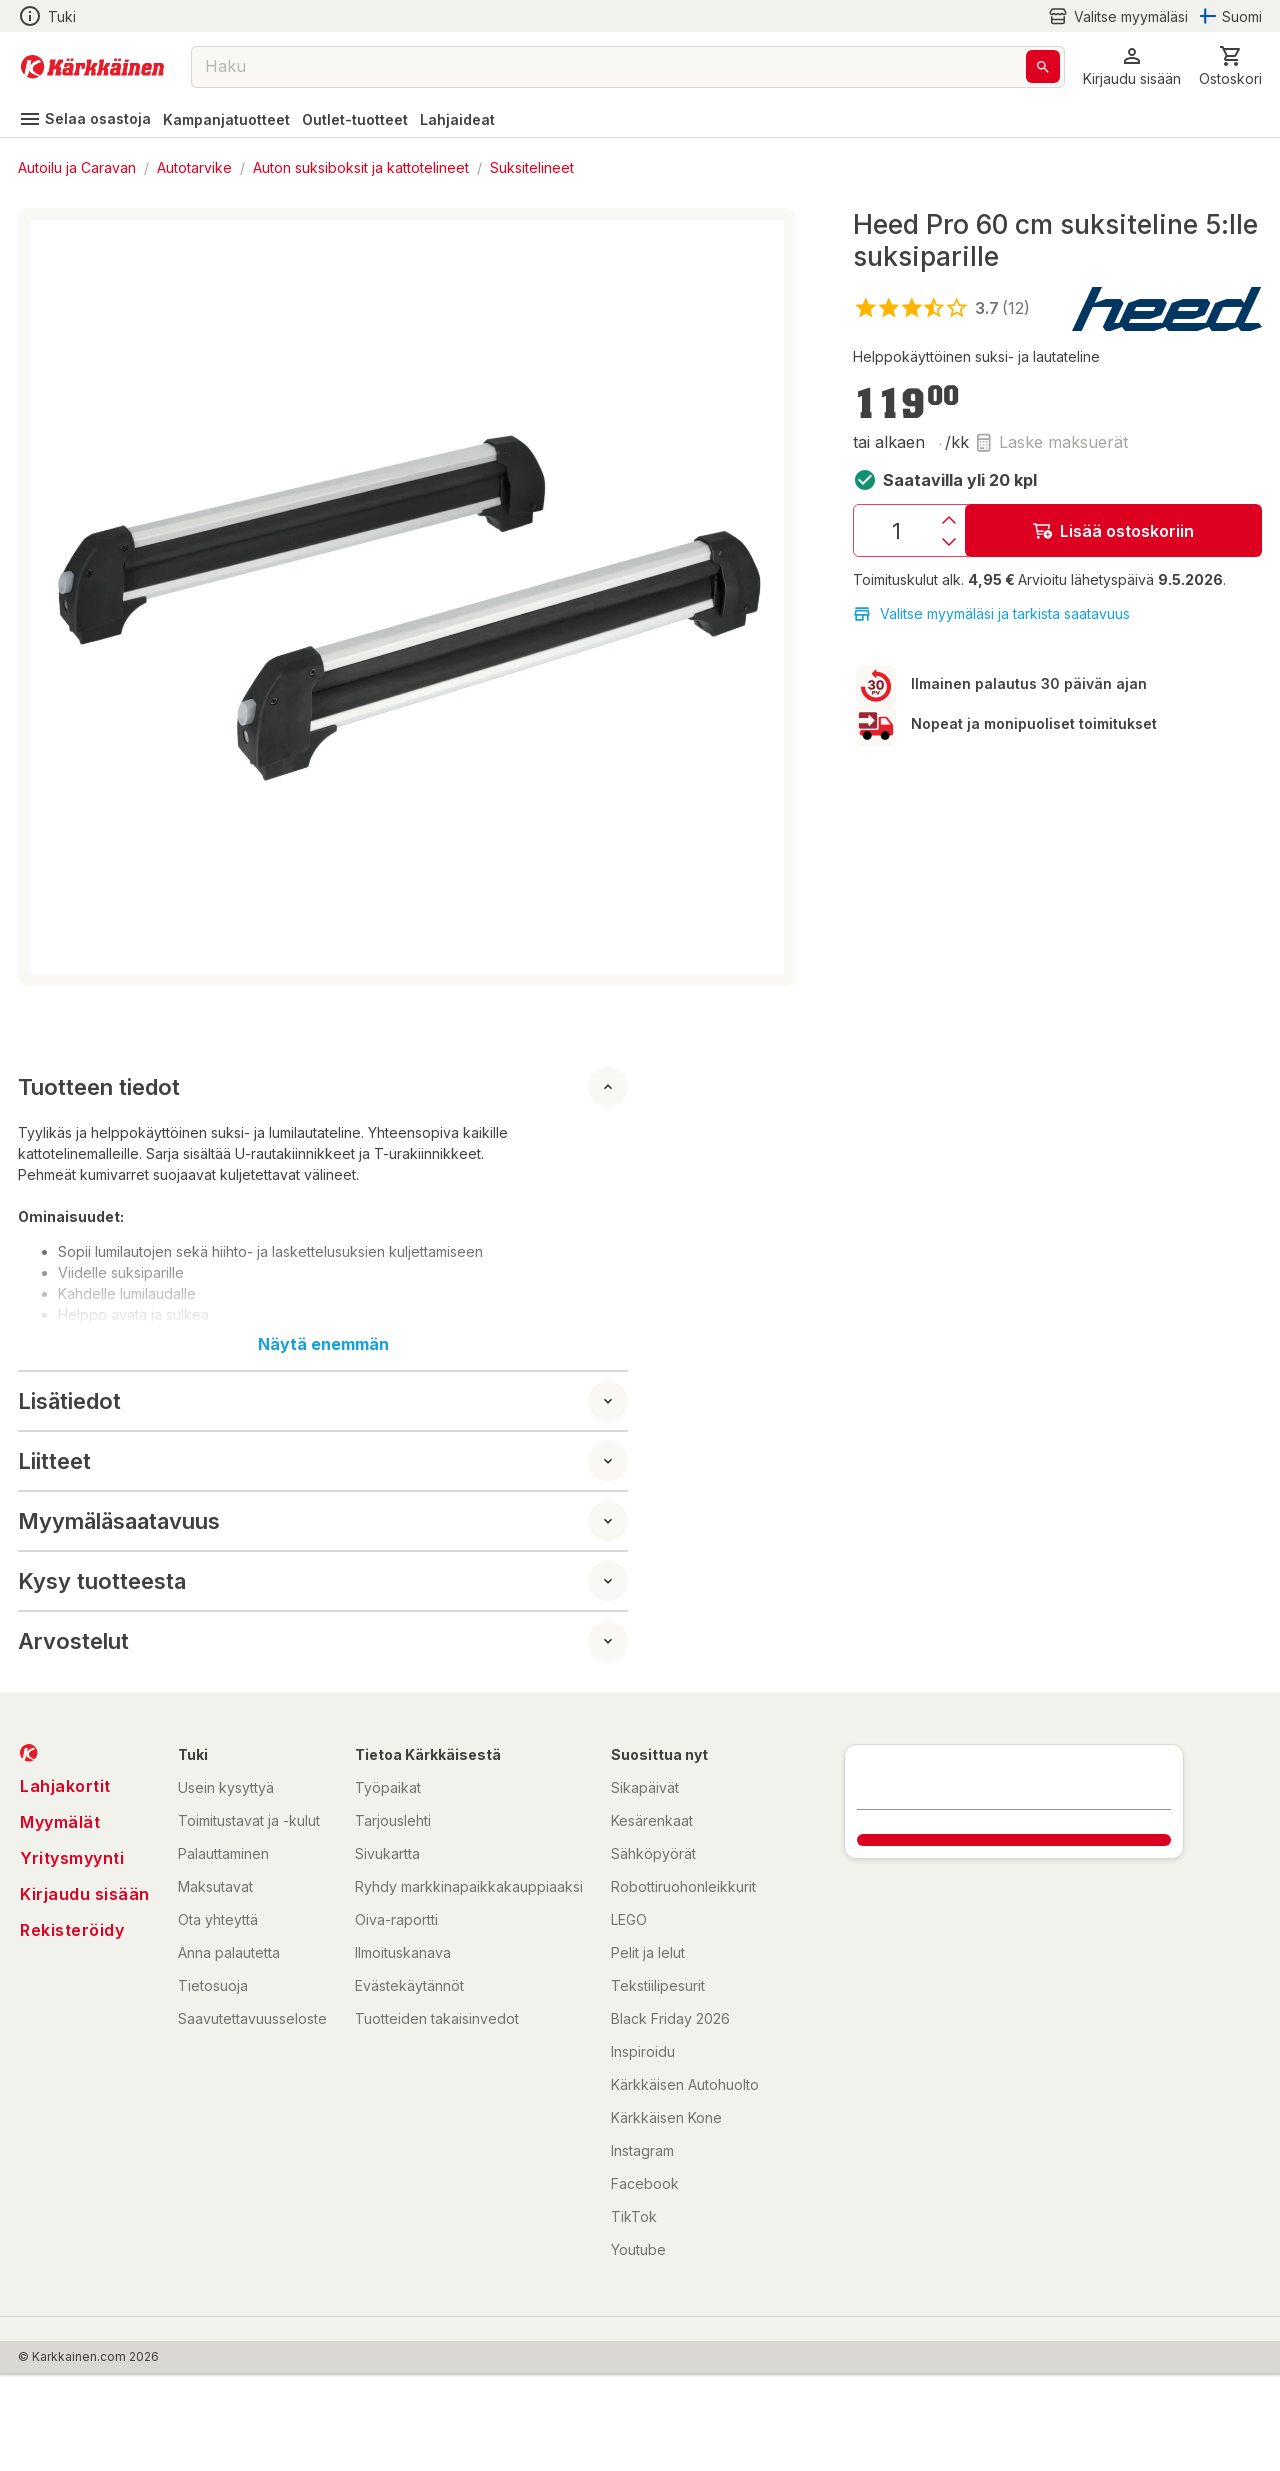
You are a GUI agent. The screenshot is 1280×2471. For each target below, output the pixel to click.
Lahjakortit (65, 1786)
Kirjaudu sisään (85, 1894)
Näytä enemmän (323, 1344)
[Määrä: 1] (896, 530)
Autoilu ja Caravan (77, 167)
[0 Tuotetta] (1230, 66)
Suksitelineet (532, 167)
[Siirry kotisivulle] (92, 67)
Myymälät (60, 1822)
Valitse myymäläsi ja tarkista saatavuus (991, 614)
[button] (1132, 66)
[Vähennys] (949, 542)
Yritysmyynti (72, 1858)
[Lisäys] (949, 520)
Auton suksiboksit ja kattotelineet (361, 167)
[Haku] (1043, 66)
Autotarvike (194, 167)
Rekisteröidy (72, 1930)
